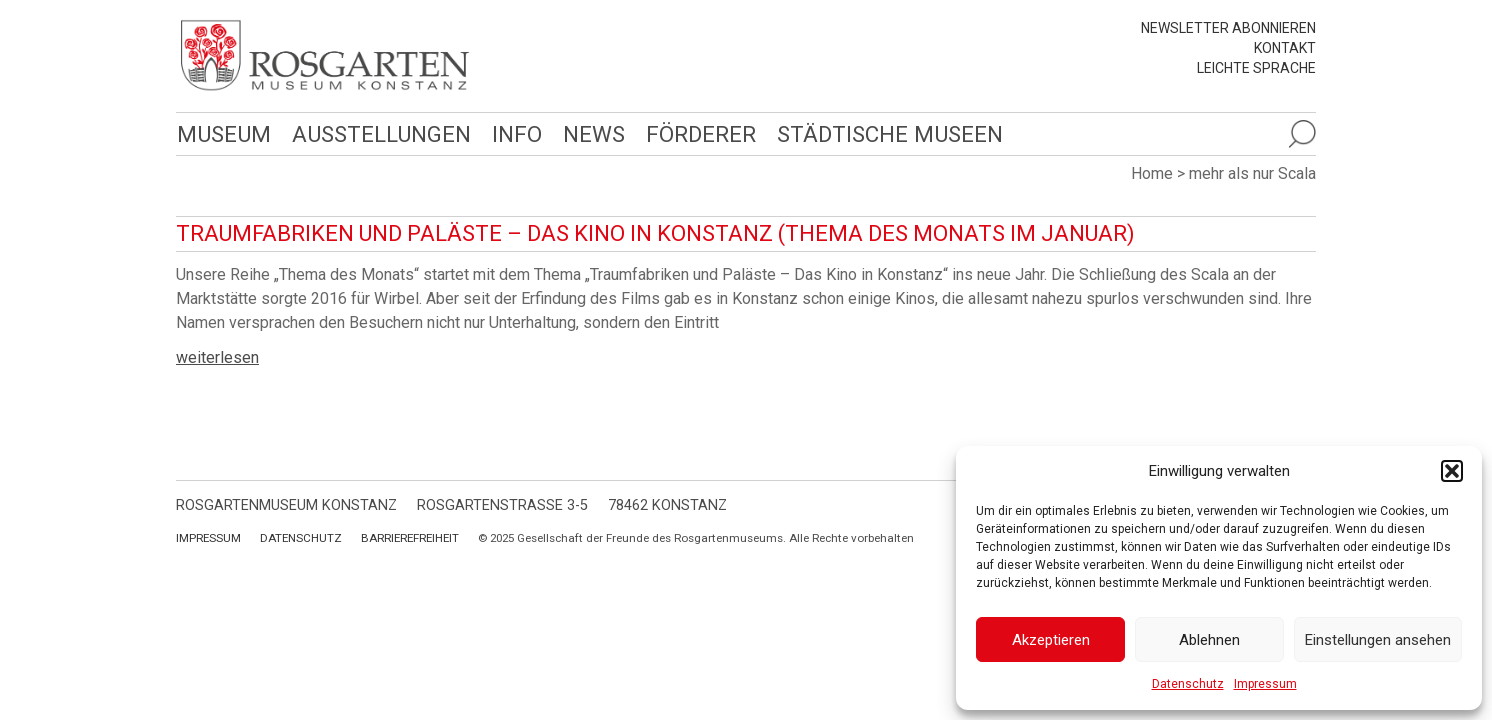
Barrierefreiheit (410, 538)
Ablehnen (1209, 640)
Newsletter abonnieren (1228, 28)
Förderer (695, 133)
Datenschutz (1188, 684)
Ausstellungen (378, 133)
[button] (1452, 471)
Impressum (1265, 684)
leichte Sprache (1256, 68)
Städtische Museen (883, 133)
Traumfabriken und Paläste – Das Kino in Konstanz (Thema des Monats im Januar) (655, 233)
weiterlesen (217, 357)
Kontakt (1285, 48)
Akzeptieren (1051, 640)
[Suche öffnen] (1302, 134)
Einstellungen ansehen (1378, 640)
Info (512, 133)
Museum (223, 133)
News (589, 133)
